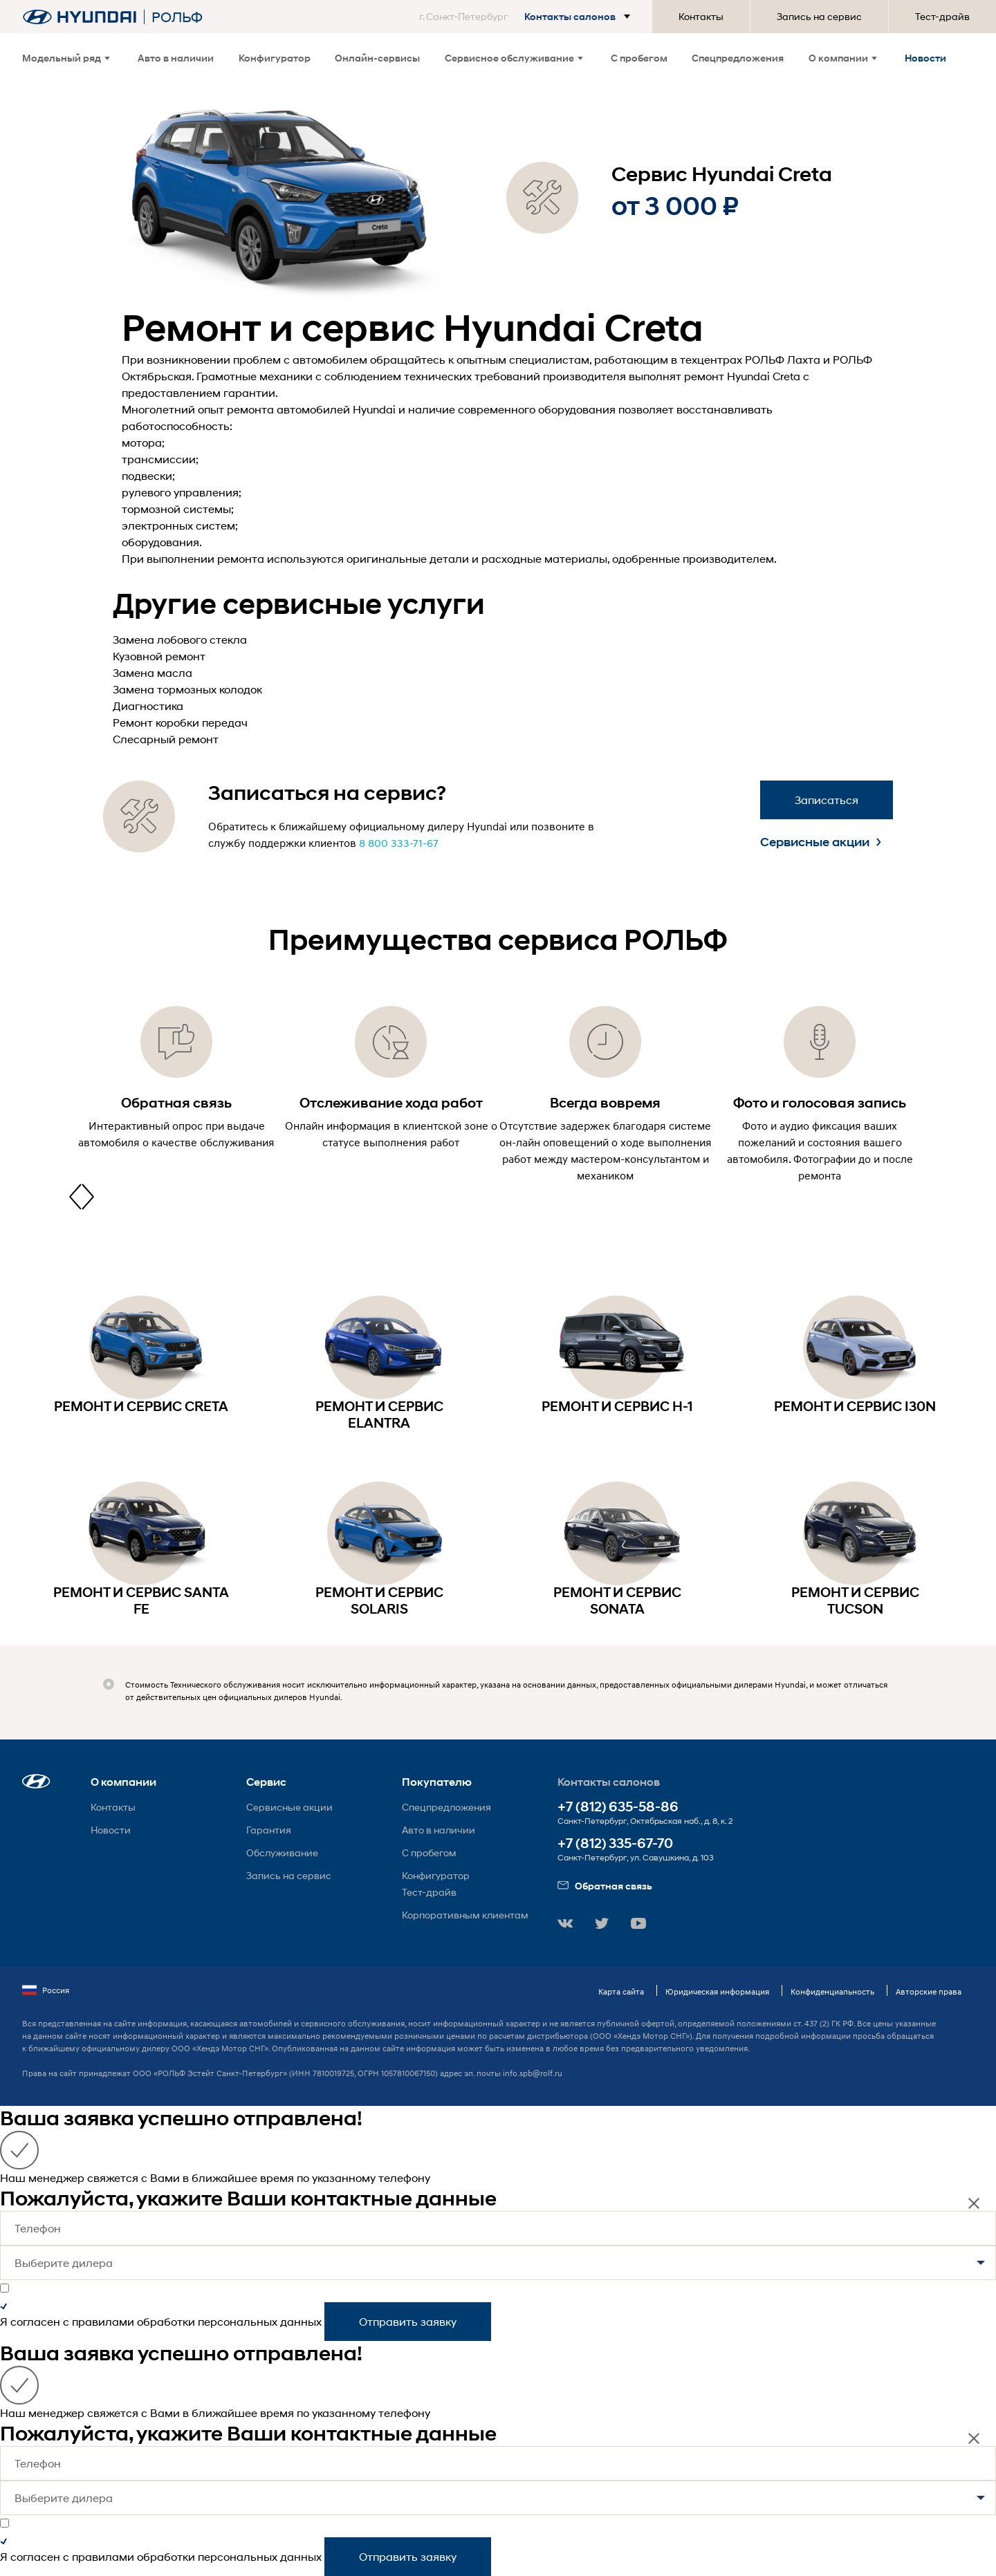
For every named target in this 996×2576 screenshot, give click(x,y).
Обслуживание (282, 1852)
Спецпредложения (738, 58)
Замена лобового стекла (180, 639)
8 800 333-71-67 (399, 843)
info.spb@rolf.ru (532, 2073)
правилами (103, 2321)
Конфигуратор (275, 58)
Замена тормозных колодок (187, 689)
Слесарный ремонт (166, 738)
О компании (843, 58)
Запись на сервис (819, 16)
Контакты (701, 16)
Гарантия (268, 1830)
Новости (925, 58)
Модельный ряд (66, 58)
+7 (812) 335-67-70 (615, 1843)
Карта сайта (621, 1991)
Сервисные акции (820, 842)
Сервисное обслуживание (514, 58)
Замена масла (152, 672)
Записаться (826, 799)
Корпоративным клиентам (465, 1915)
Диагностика (148, 705)
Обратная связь (604, 1886)
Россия (45, 1990)
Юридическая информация (717, 1991)
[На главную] (79, 17)
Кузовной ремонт (159, 655)
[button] (527, 16)
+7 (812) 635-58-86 (618, 1807)
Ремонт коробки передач (180, 722)
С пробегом (639, 58)
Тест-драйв (942, 16)
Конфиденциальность (832, 1991)
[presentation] (75, 1197)
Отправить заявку (407, 2321)
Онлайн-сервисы (377, 58)
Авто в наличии (176, 58)
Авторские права (928, 1991)
